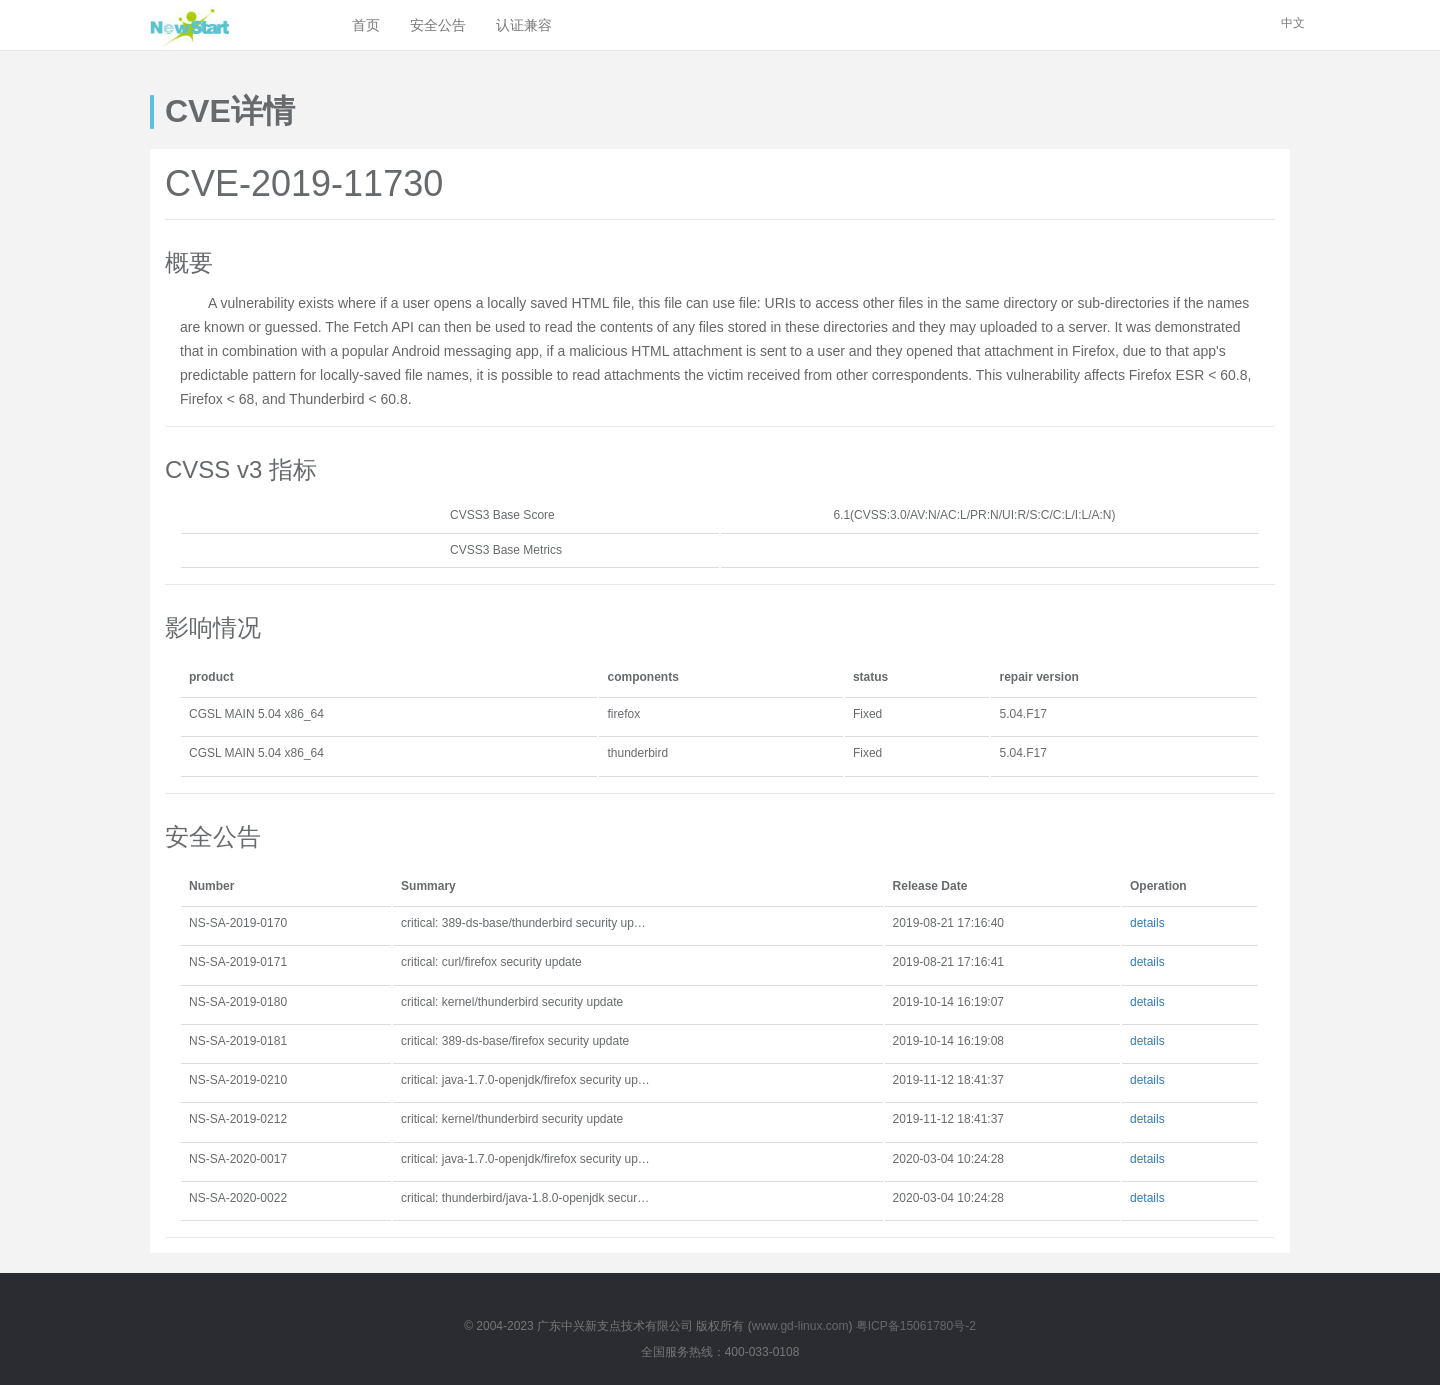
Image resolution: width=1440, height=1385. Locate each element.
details (1147, 923)
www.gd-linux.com (800, 1326)
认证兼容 (524, 25)
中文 (1293, 23)
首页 (366, 25)
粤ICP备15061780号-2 (916, 1326)
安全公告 (438, 25)
